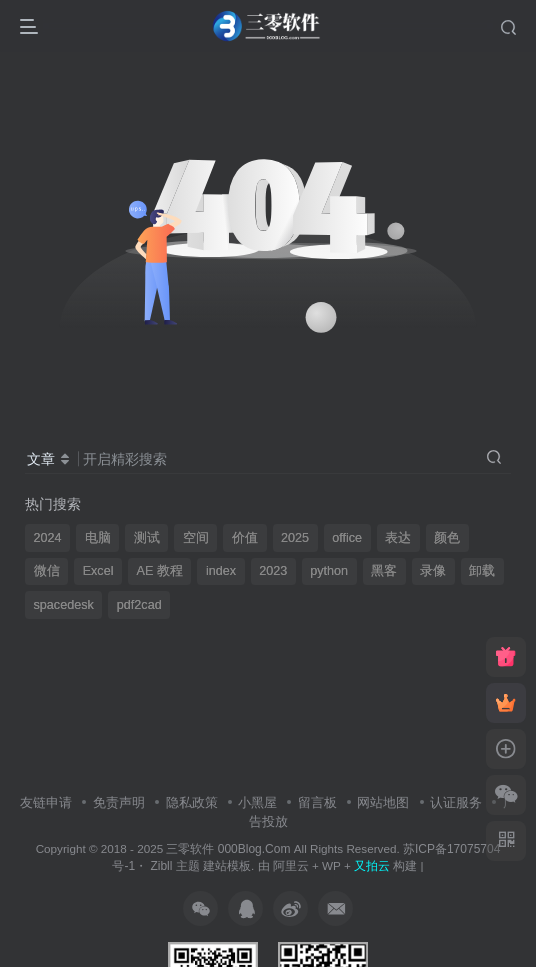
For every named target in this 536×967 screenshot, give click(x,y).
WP (331, 865)
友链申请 (46, 802)
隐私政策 (192, 802)
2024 (48, 538)
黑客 (384, 571)
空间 (196, 538)
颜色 (447, 538)
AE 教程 (160, 571)
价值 (245, 538)
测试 (147, 538)
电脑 (98, 538)
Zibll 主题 (173, 866)
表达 (398, 538)
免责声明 (119, 802)
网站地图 (383, 802)
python (329, 571)
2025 (295, 538)
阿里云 (291, 865)
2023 (273, 571)
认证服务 (456, 802)
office (347, 538)
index (221, 571)
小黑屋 (257, 802)
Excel (98, 571)
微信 (47, 571)
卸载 (482, 571)
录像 (433, 571)
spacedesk (64, 605)
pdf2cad (139, 605)
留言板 (317, 802)
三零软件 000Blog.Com (229, 849)
